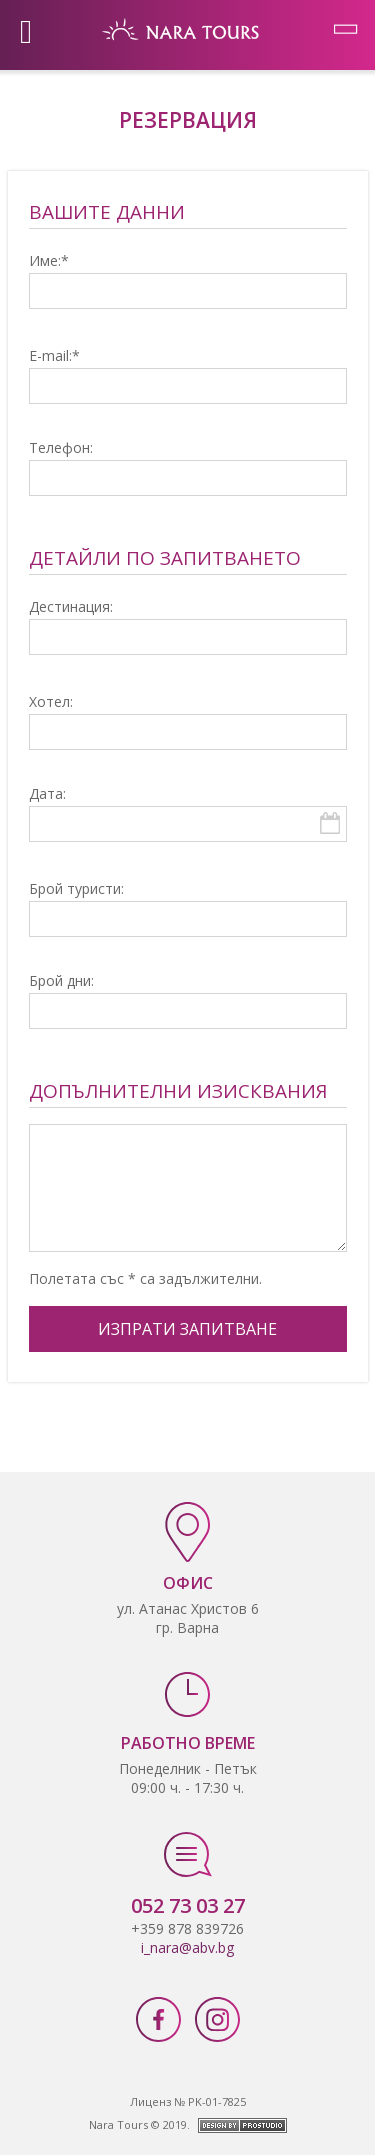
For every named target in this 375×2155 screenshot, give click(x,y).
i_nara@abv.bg (187, 1947)
